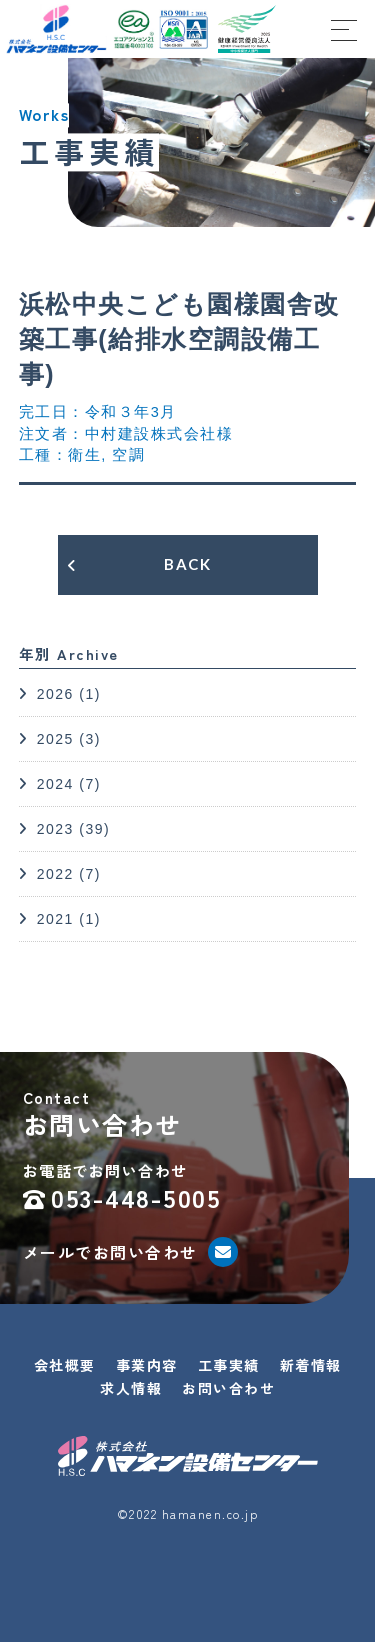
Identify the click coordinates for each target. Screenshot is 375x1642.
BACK (187, 564)
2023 (55, 829)
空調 (128, 455)
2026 (55, 694)
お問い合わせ (228, 1388)
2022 (55, 874)
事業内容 (147, 1365)
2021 (55, 919)
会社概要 (65, 1365)
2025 (55, 739)
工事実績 (229, 1365)
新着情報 (311, 1365)
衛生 (84, 455)
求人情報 (131, 1388)
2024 (55, 784)
